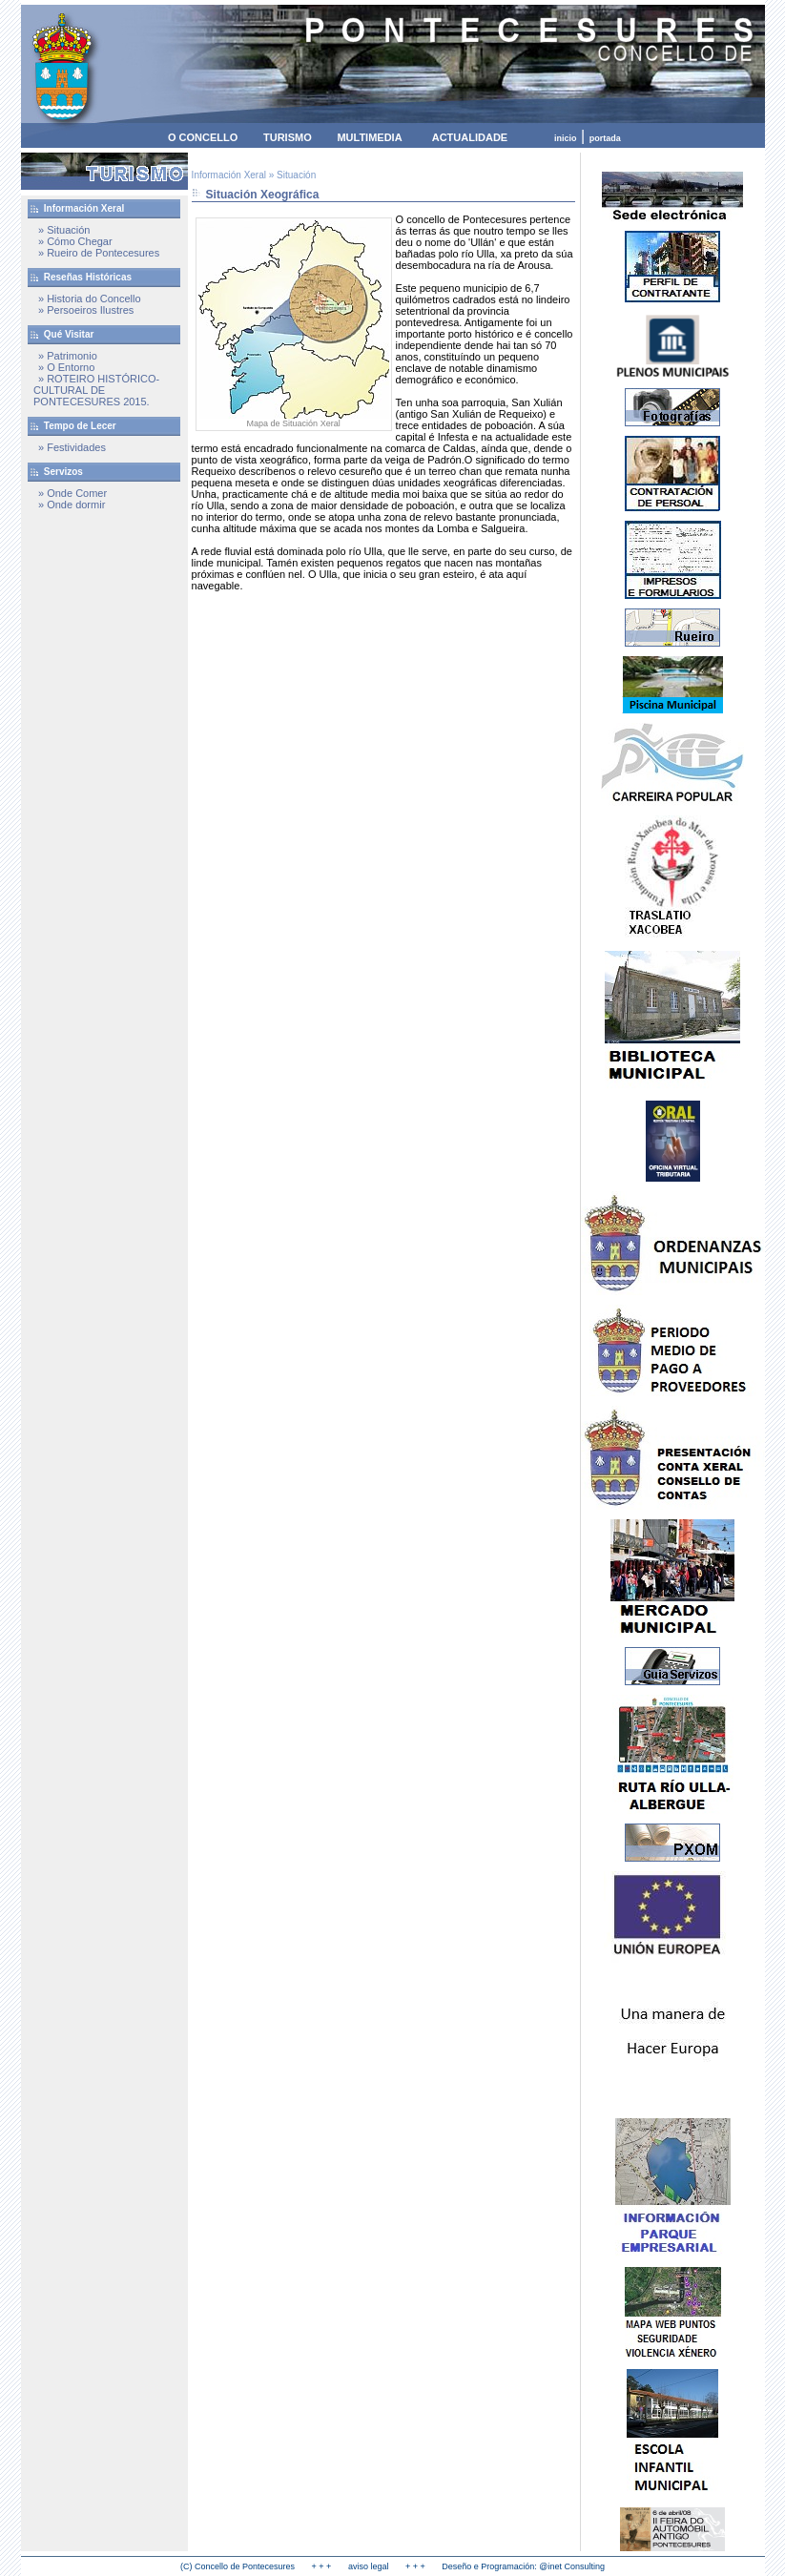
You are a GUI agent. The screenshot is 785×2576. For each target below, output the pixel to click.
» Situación (64, 230)
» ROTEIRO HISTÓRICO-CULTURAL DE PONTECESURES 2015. (96, 390)
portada (605, 138)
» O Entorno (66, 367)
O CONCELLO (203, 137)
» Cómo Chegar (75, 241)
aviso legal (368, 2566)
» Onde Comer (72, 493)
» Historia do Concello (89, 298)
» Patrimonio (67, 355)
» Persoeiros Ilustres (86, 310)
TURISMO (287, 137)
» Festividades (72, 447)
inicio (565, 138)
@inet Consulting (572, 2566)
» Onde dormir (71, 504)
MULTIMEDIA (369, 137)
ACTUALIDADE (469, 137)
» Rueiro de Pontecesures (98, 252)
